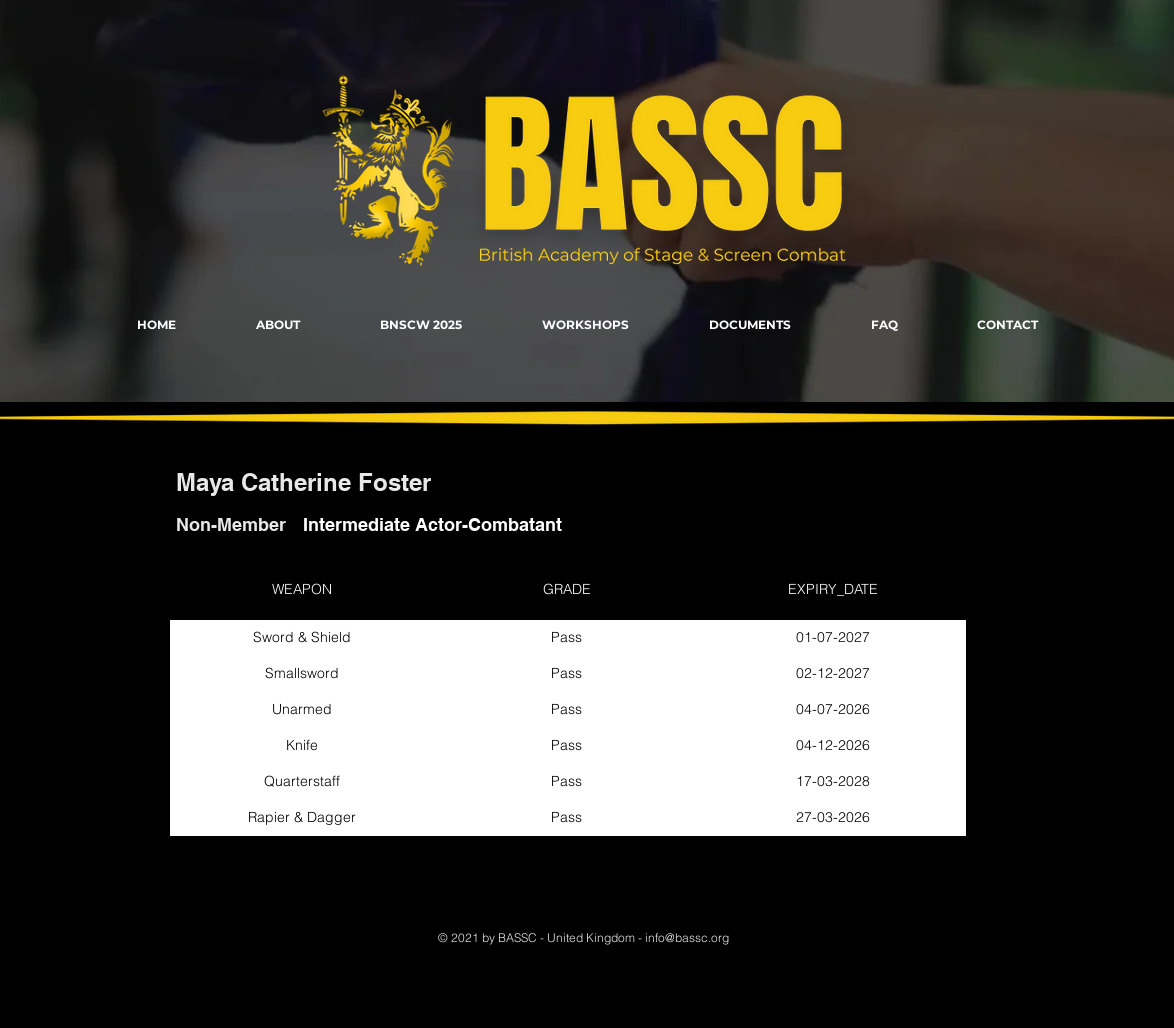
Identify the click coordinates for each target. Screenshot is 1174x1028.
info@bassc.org (687, 937)
